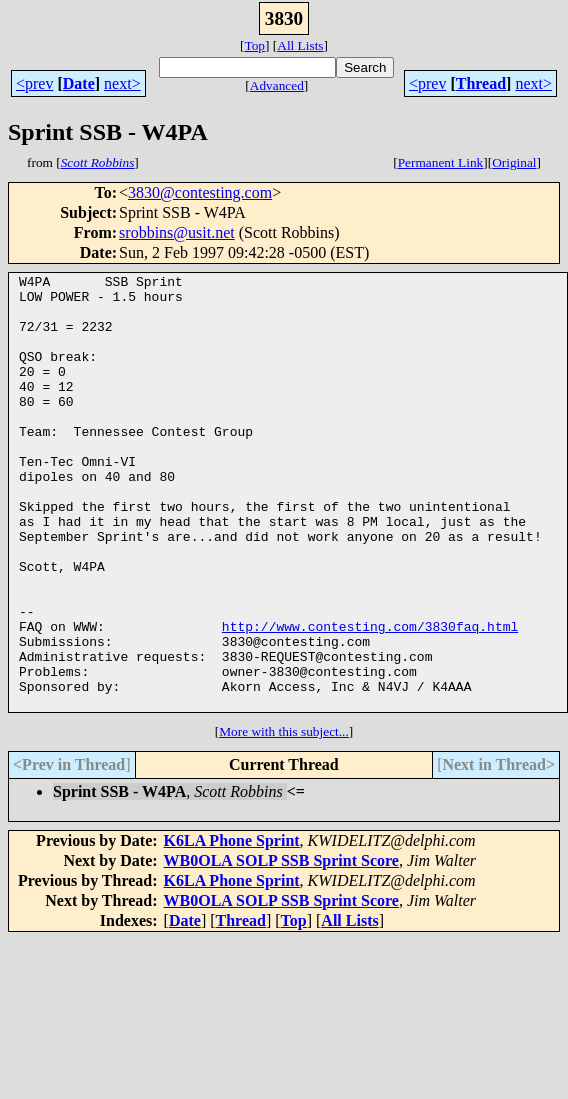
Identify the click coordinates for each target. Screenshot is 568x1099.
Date (79, 83)
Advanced (277, 85)
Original (514, 162)
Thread (481, 83)
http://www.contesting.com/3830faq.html (370, 698)
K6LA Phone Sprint (232, 927)
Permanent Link (441, 162)
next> (122, 83)
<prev (34, 83)
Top (254, 45)
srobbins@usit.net (177, 232)
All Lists (300, 45)
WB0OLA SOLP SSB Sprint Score (281, 947)
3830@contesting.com (200, 192)
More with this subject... (284, 818)
